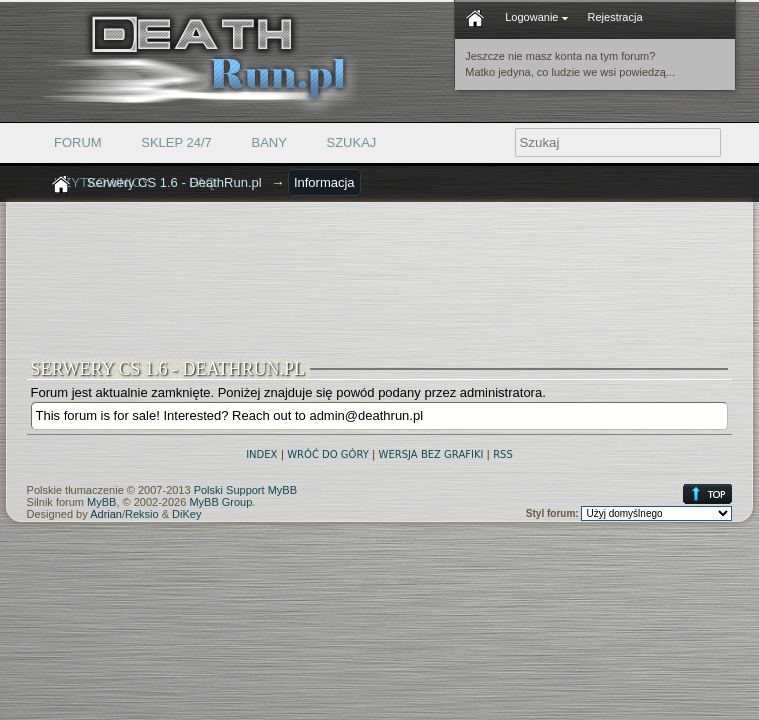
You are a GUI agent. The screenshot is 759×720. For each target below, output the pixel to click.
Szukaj (352, 142)
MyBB (101, 502)
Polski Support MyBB (245, 490)
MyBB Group (220, 502)
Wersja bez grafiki (431, 454)
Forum (78, 142)
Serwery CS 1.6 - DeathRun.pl (174, 182)
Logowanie (536, 17)
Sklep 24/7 (176, 142)
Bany (268, 142)
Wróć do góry (328, 454)
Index (261, 454)
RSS (503, 454)
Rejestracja (615, 17)
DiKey (186, 514)
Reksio (142, 514)
